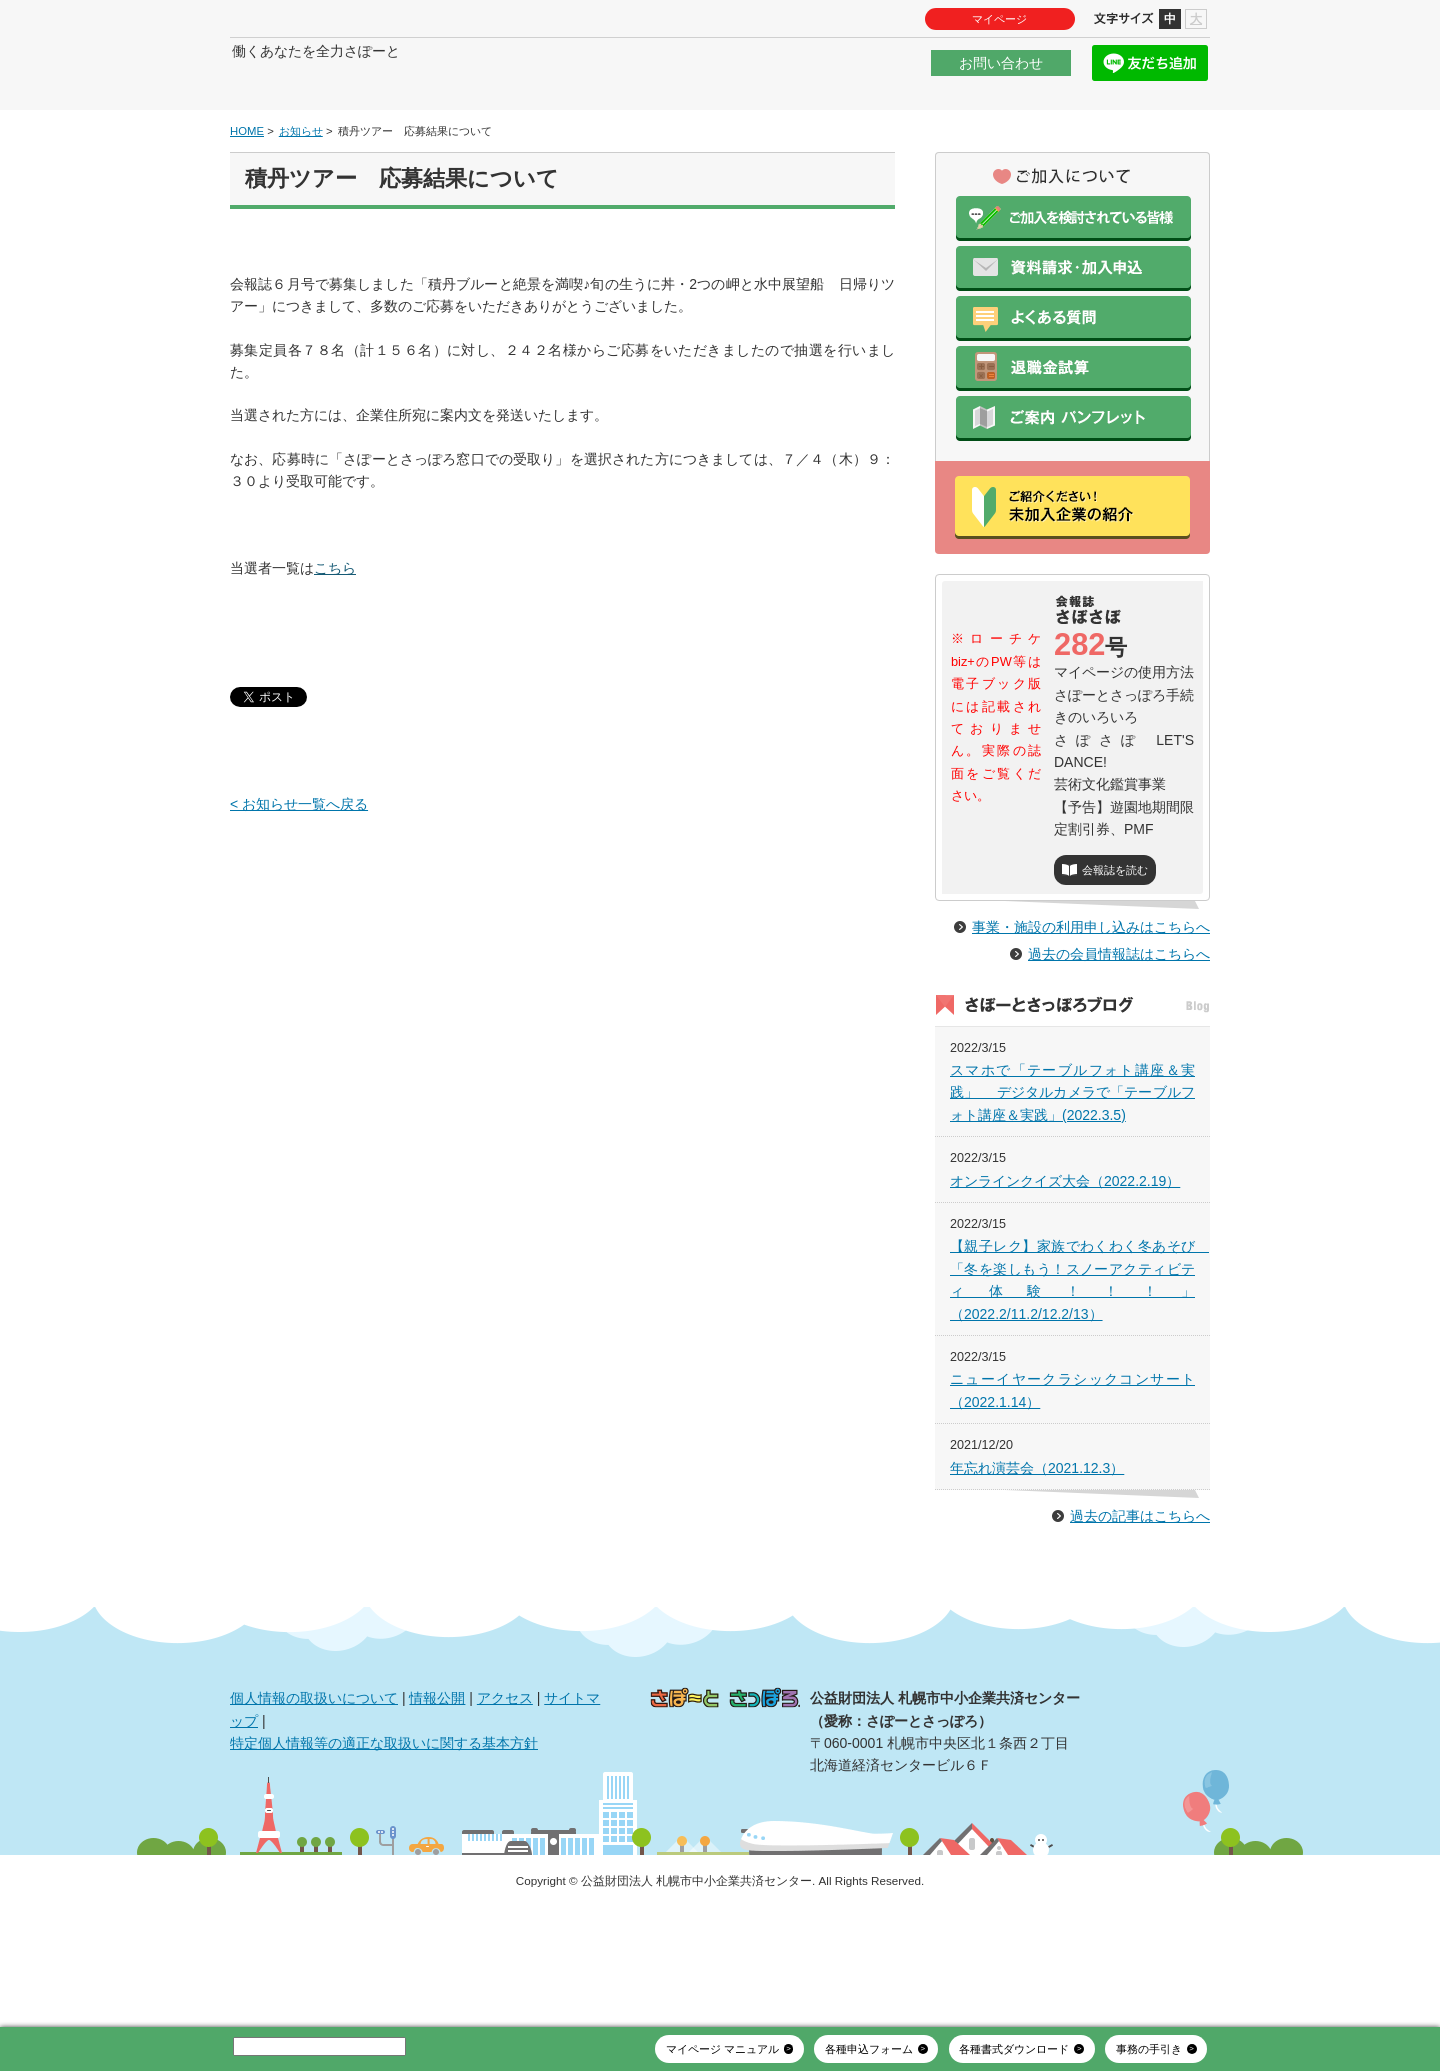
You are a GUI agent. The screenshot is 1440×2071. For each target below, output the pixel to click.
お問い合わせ (1001, 74)
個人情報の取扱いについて (314, 1802)
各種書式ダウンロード (1014, 2049)
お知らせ (301, 191)
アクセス (505, 1802)
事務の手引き (1149, 2049)
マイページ (999, 19)
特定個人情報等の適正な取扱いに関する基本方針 (384, 1847)
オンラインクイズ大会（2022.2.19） (1065, 1284)
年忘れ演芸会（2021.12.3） (1037, 1571)
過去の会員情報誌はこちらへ (1119, 1058)
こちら (335, 628)
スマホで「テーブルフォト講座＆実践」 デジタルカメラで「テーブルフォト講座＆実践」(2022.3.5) (1072, 1196)
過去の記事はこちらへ (1140, 1620)
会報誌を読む (1115, 931)
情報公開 (437, 1802)
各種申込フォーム (869, 2049)
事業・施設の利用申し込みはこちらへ (1091, 1031)
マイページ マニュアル (722, 2049)
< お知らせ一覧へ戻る (299, 865)
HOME (247, 191)
